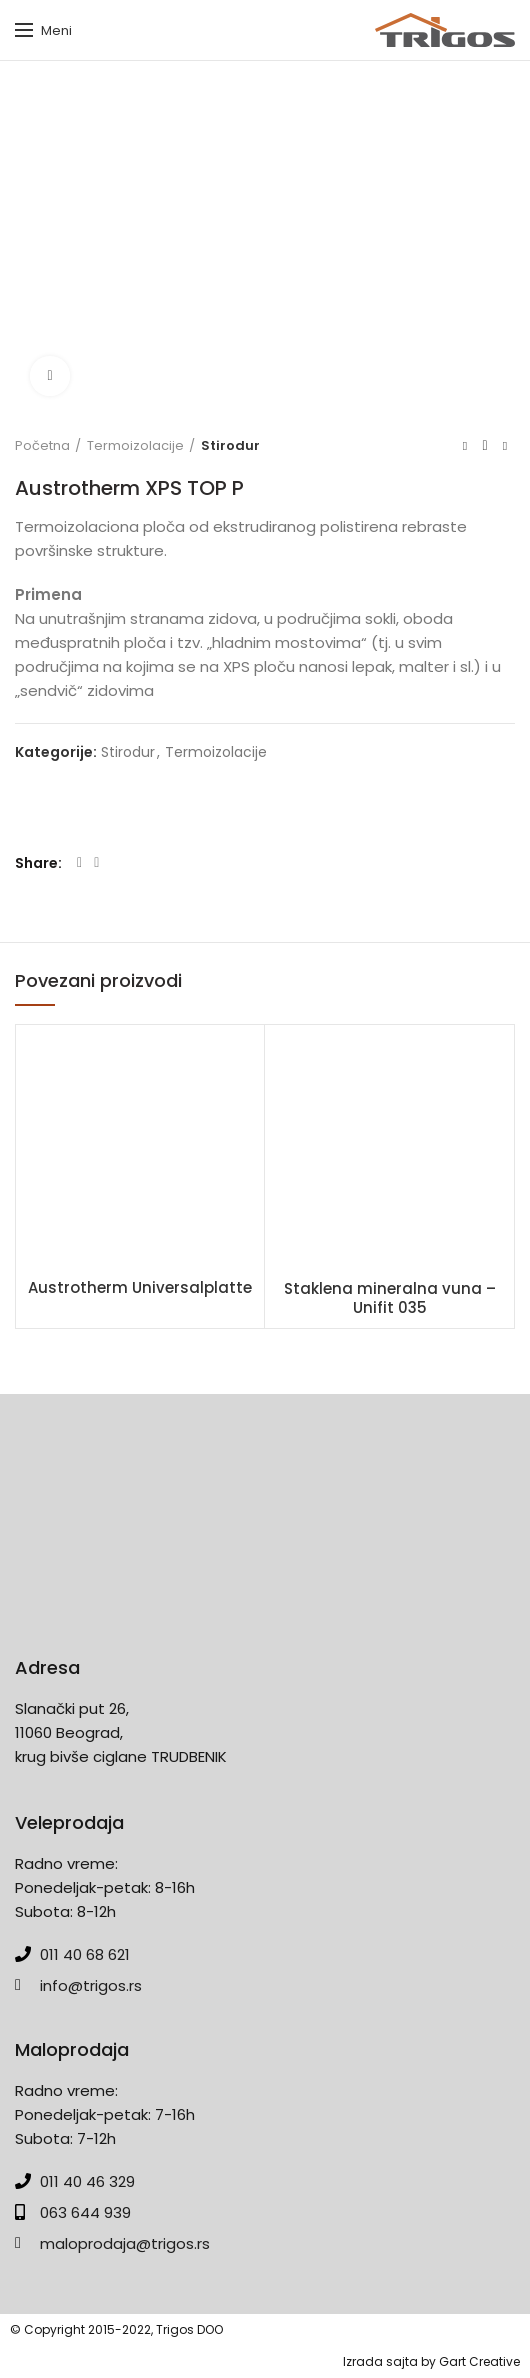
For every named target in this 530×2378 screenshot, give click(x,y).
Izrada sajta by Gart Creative (431, 2361)
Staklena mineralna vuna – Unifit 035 (390, 1298)
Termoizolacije (135, 446)
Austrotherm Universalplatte (140, 1288)
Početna (42, 446)
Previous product (465, 445)
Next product (505, 445)
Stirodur (230, 446)
